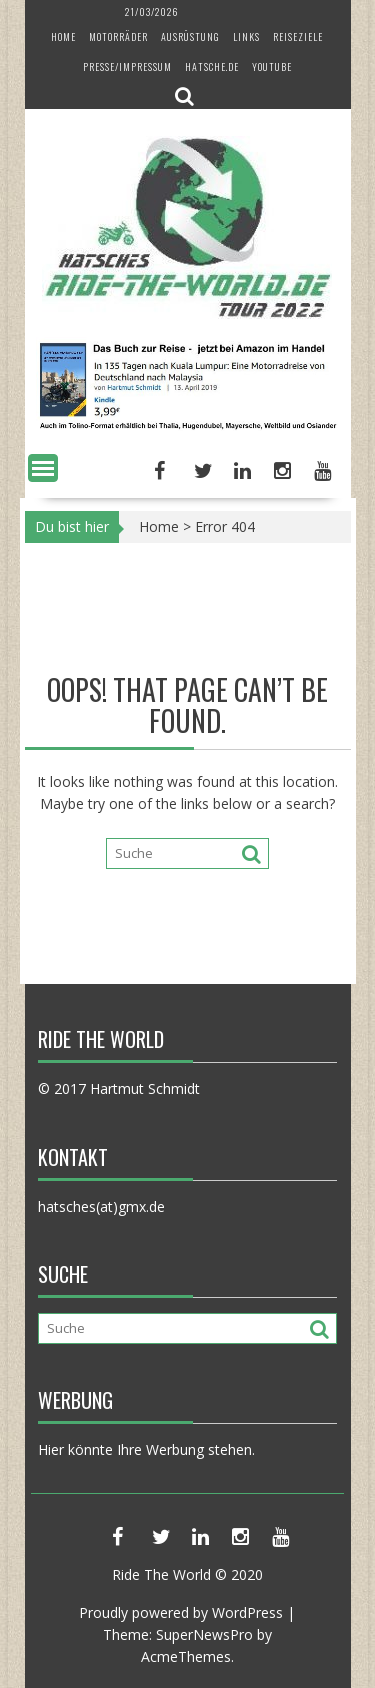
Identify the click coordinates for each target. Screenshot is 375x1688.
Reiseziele (298, 36)
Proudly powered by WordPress (181, 1612)
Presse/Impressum (127, 66)
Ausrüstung (190, 36)
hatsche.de (212, 66)
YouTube (272, 66)
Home (63, 36)
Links (246, 36)
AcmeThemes (186, 1656)
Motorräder (118, 36)
